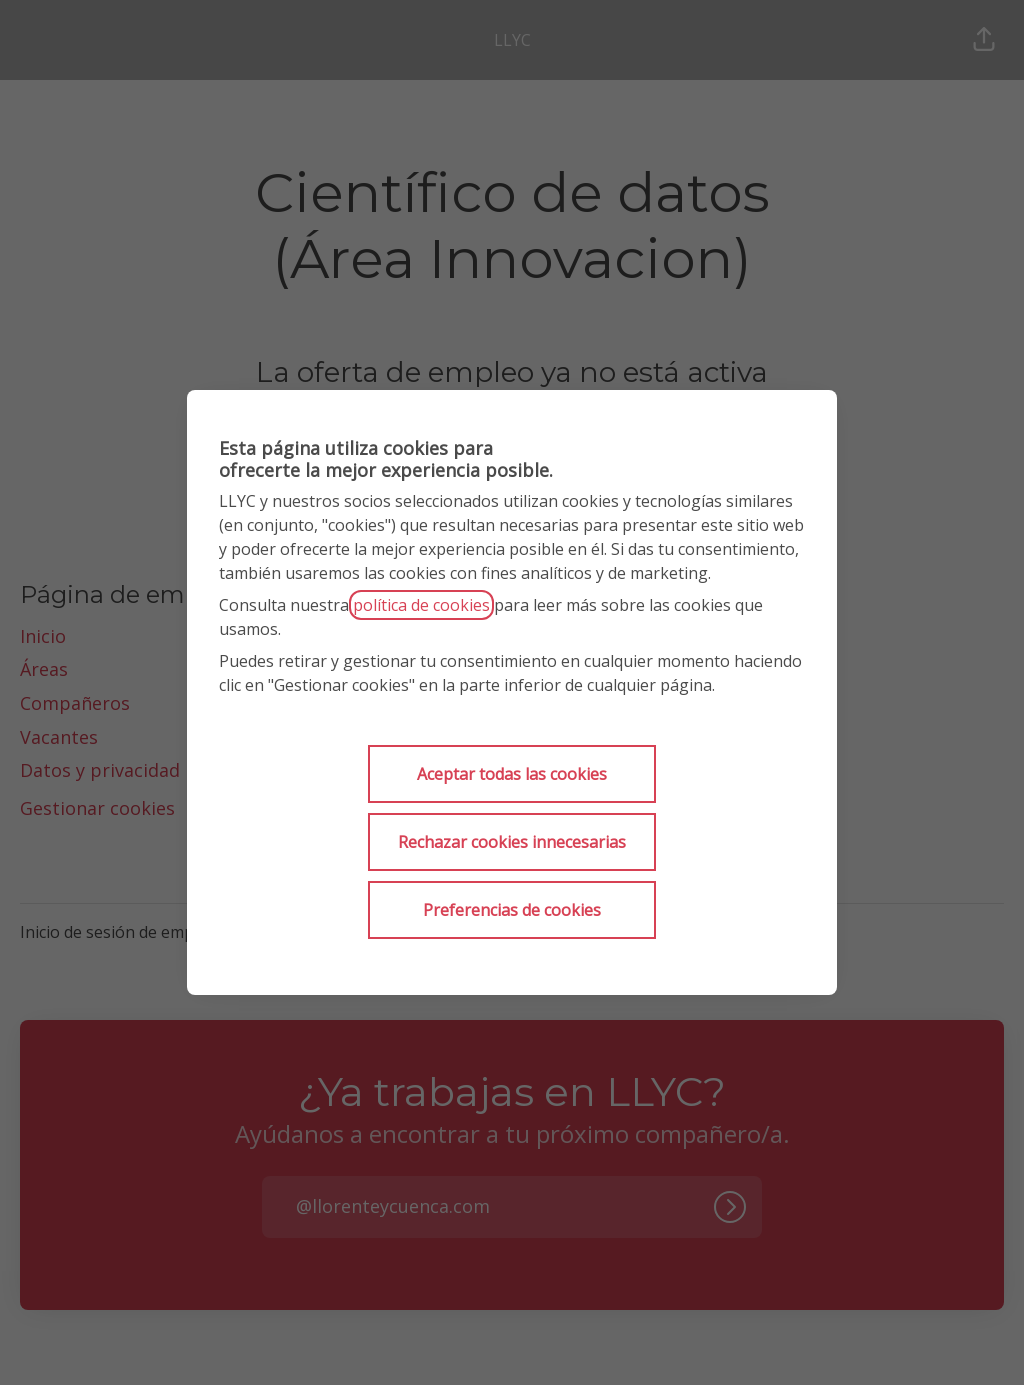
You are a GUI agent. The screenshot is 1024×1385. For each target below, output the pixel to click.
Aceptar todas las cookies (512, 774)
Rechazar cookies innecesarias (512, 842)
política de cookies (421, 605)
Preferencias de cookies (512, 910)
